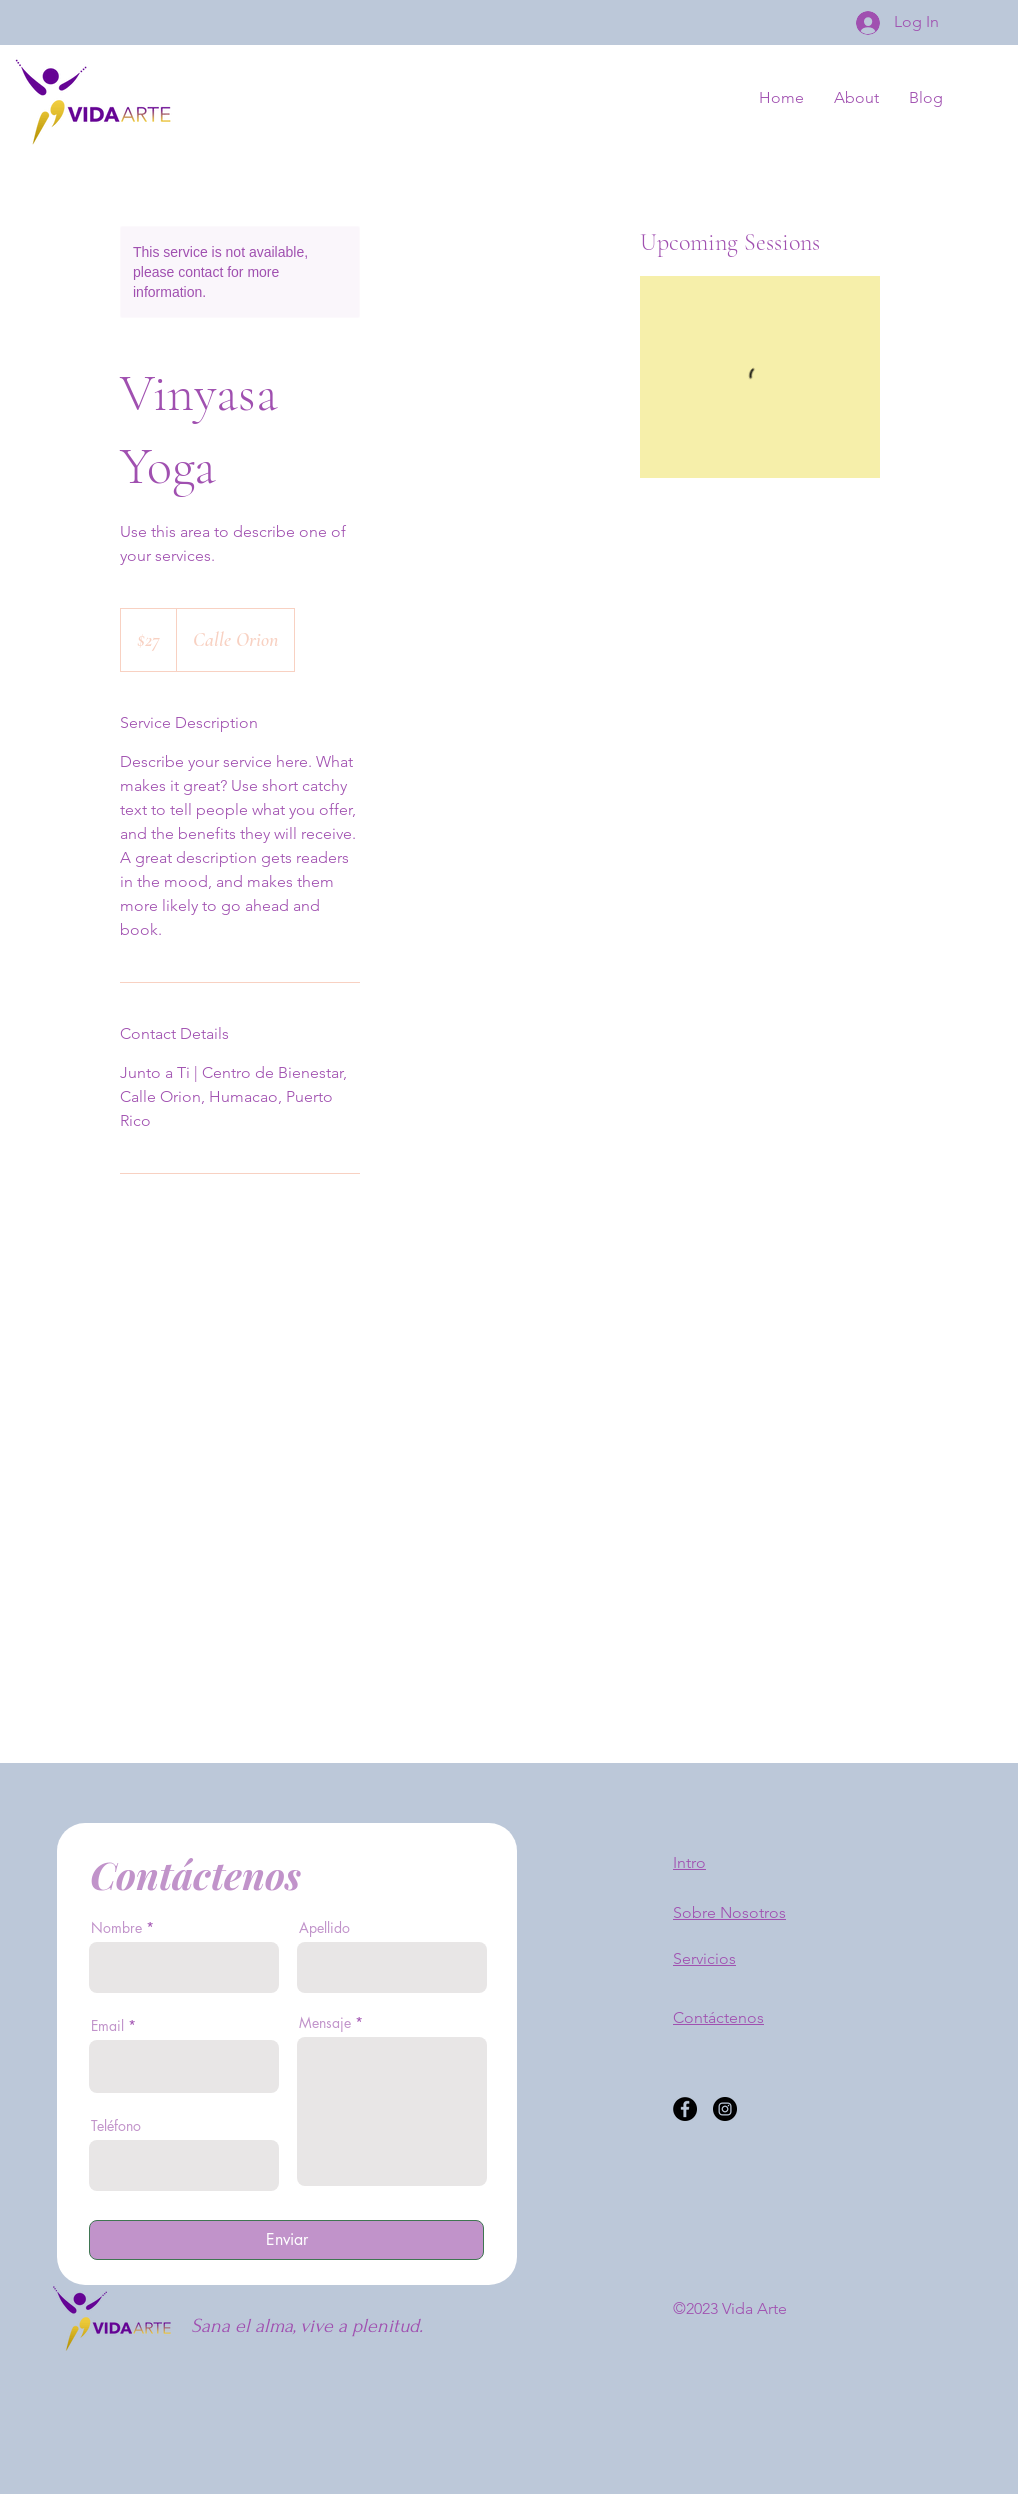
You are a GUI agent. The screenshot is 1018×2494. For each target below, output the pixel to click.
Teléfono (116, 2126)
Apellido (324, 1928)
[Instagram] (725, 2109)
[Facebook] (685, 2109)
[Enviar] (286, 2240)
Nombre (116, 1928)
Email (107, 2026)
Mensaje (325, 2023)
